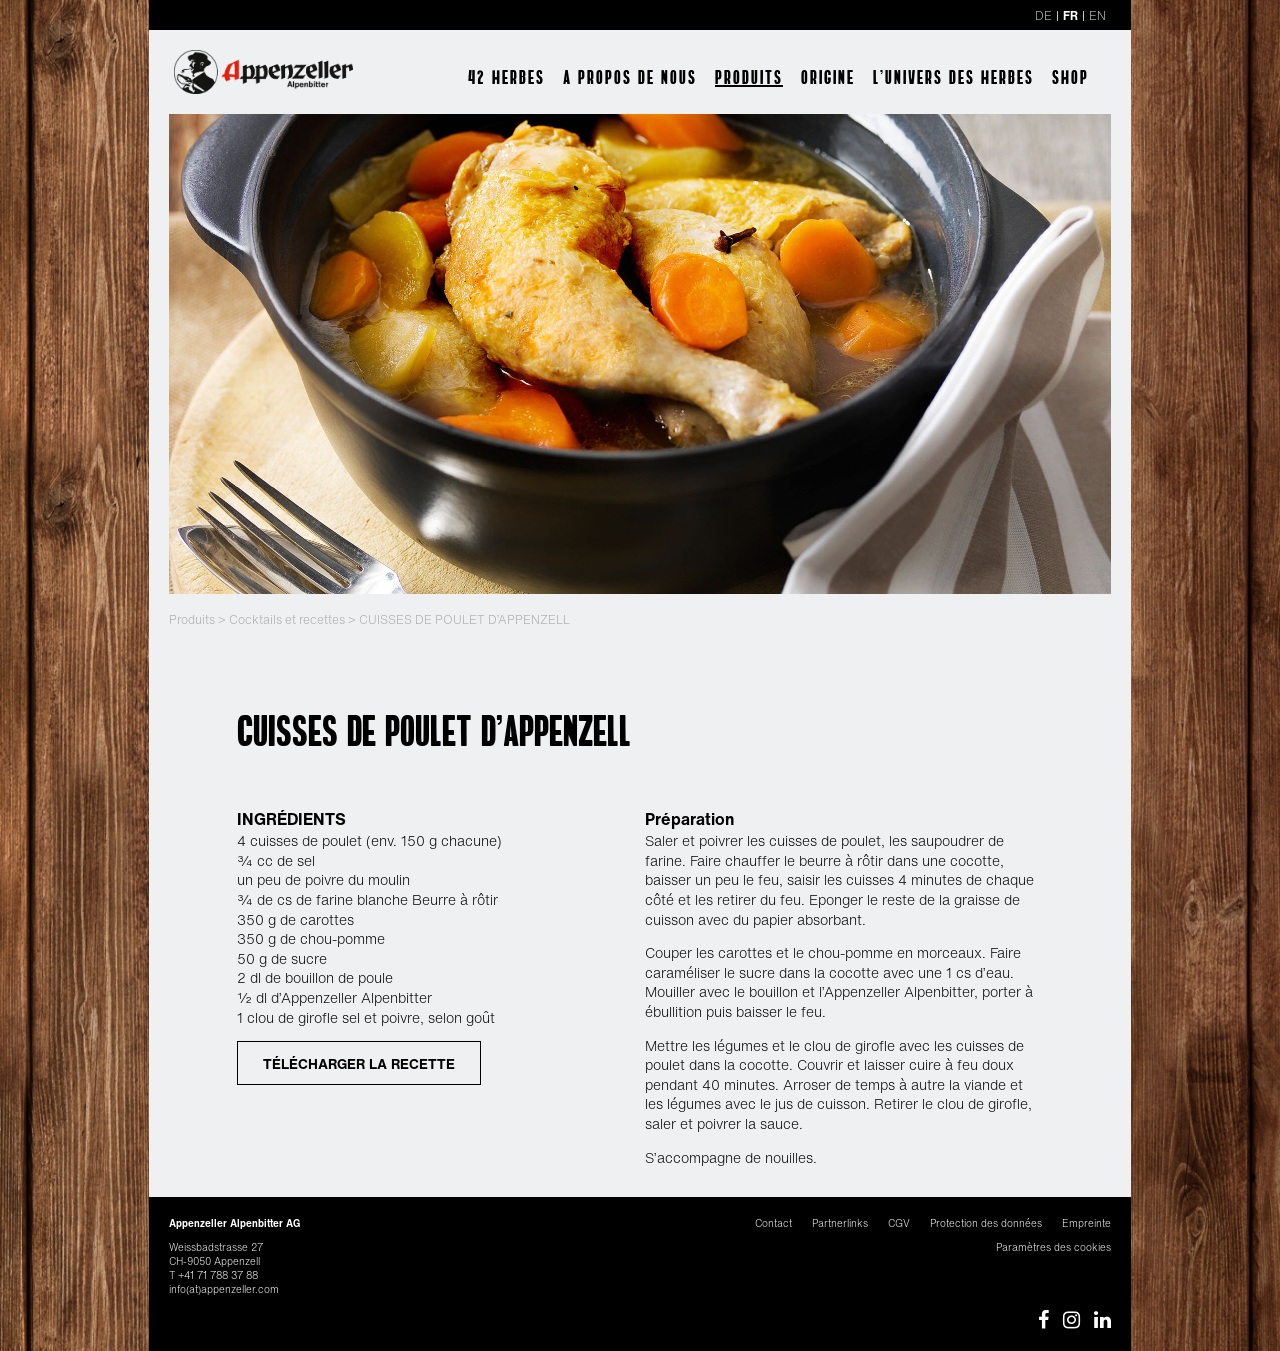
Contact (773, 1223)
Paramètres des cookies (1053, 1247)
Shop (1070, 77)
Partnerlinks (840, 1223)
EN (1097, 15)
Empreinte (1086, 1223)
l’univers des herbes (953, 77)
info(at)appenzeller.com (224, 1289)
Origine (828, 77)
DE (1043, 15)
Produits (749, 77)
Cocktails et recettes (287, 619)
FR (1070, 15)
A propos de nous (630, 77)
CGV (899, 1223)
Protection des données (986, 1223)
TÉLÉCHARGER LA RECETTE (359, 1063)
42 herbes (506, 77)
